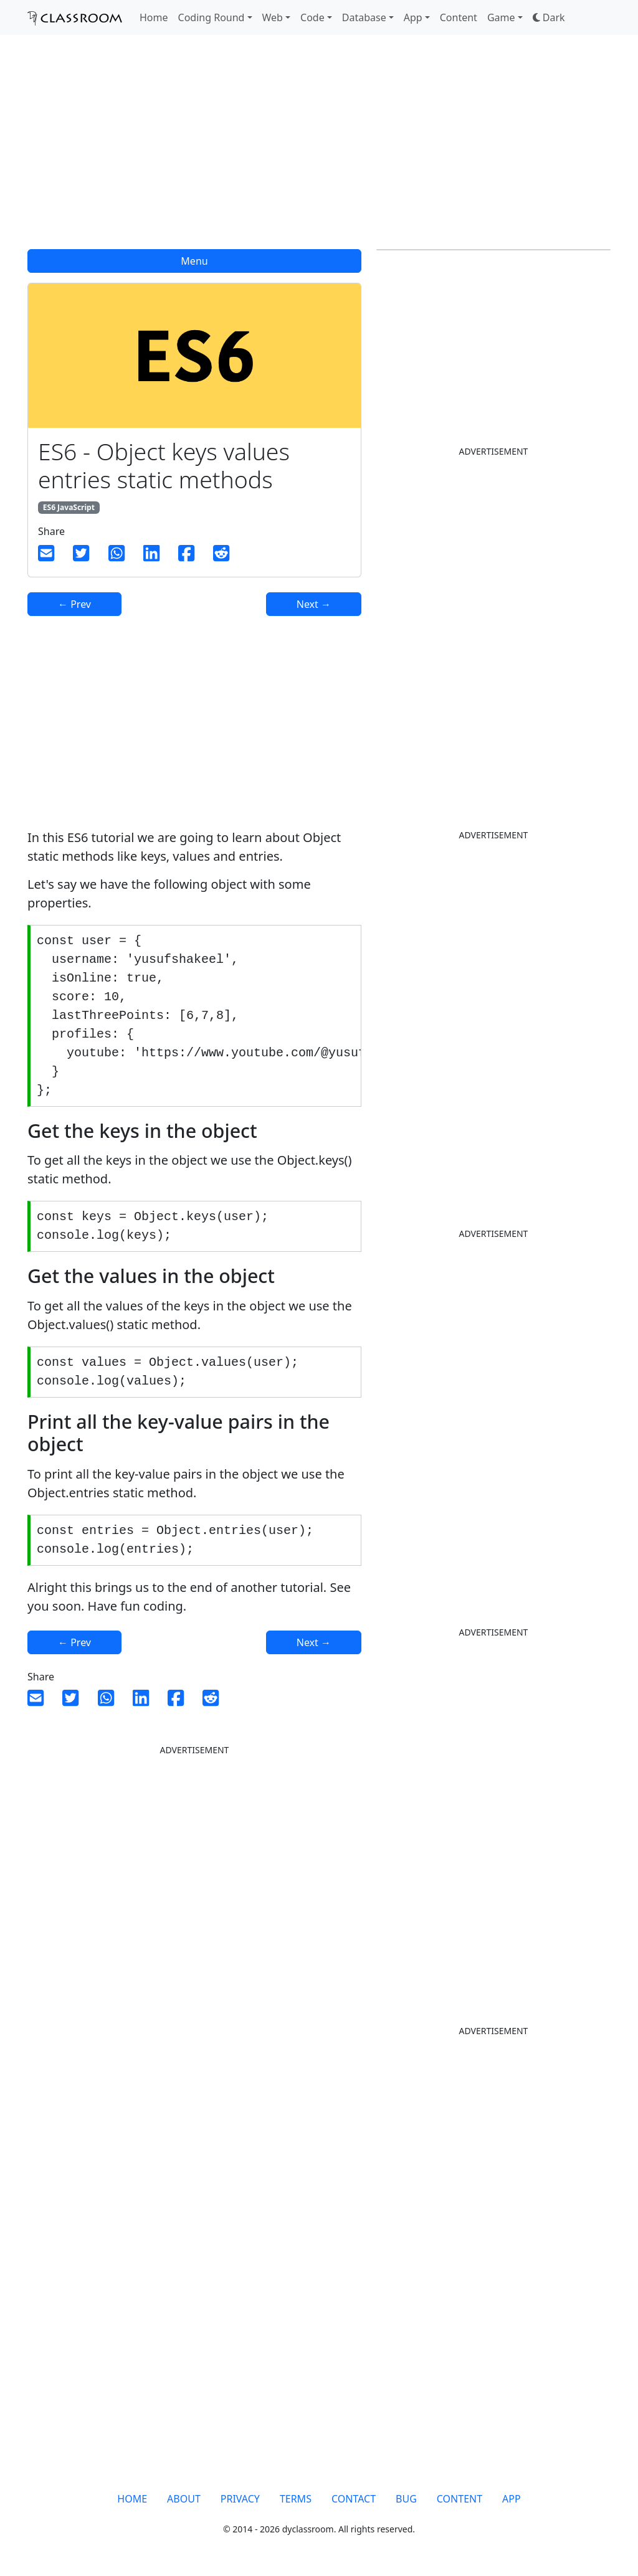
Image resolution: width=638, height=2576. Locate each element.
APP (511, 2499)
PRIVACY (240, 2499)
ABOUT (184, 2499)
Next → (314, 604)
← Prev (74, 604)
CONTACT (353, 2499)
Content (458, 17)
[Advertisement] (319, 149)
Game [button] (501, 17)
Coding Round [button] (211, 17)
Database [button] (364, 17)
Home (154, 17)
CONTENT (459, 2499)
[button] (549, 17)
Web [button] (272, 17)
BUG (406, 2499)
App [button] (413, 17)
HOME (132, 2499)
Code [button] (312, 17)
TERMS (296, 2499)
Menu (194, 261)
